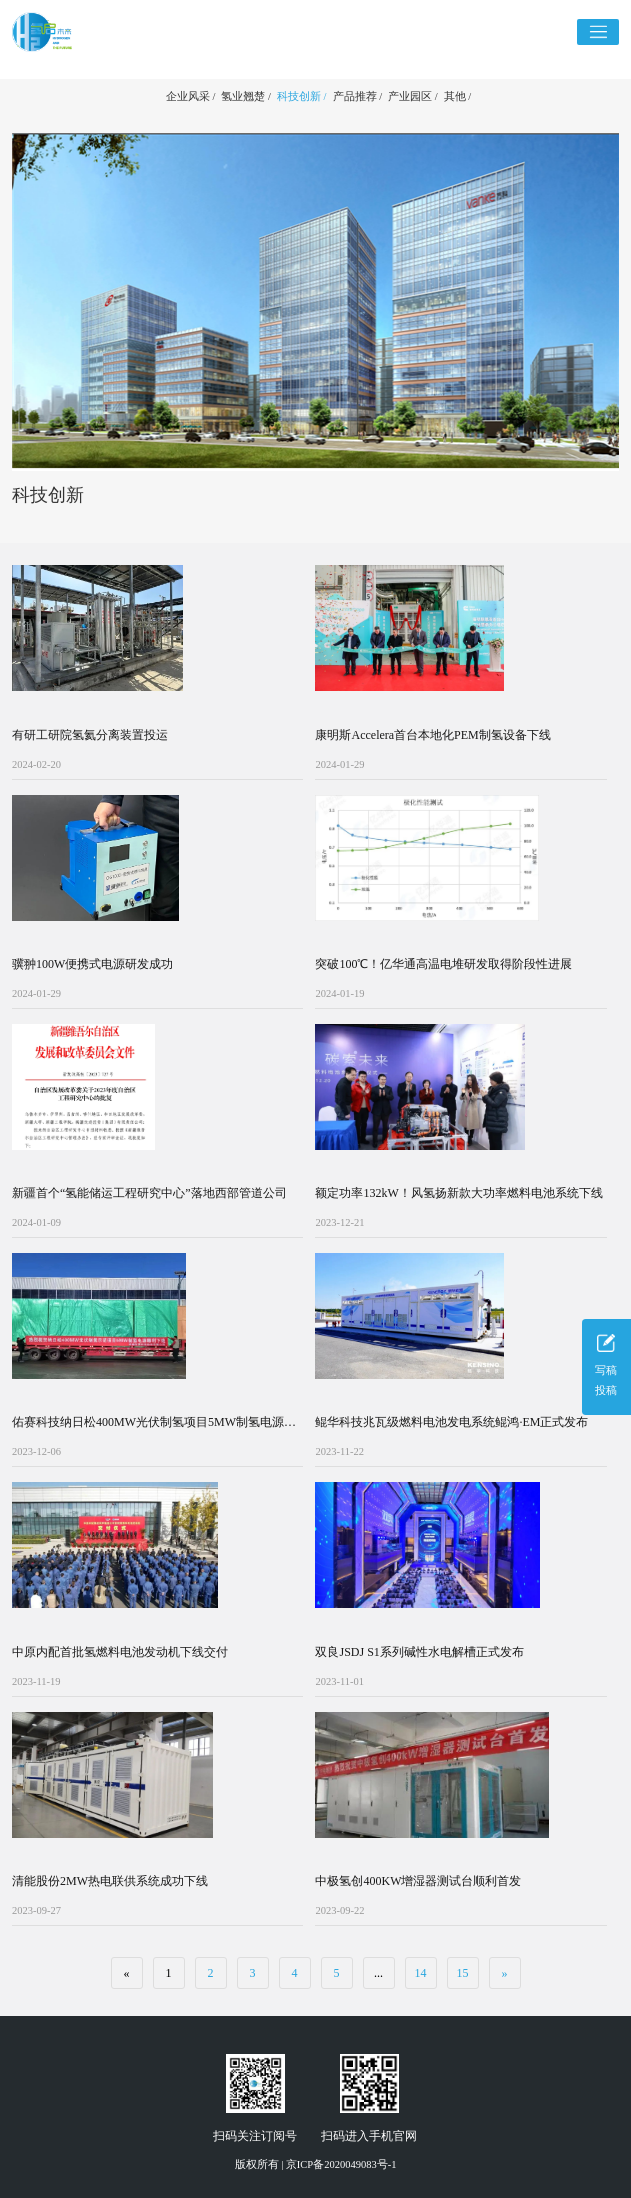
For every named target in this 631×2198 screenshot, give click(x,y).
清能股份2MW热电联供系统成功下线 (110, 1881)
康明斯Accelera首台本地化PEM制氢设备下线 (432, 735)
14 (421, 1973)
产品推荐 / (358, 96)
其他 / (458, 96)
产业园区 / (413, 96)
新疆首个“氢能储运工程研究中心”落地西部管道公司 (149, 1193)
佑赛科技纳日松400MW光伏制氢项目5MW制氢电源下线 (154, 1423)
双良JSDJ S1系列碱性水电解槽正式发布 (419, 1652)
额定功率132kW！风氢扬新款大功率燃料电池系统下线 (458, 1193)
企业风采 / (191, 96)
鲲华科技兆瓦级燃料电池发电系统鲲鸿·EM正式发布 (451, 1422)
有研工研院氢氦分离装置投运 (90, 735)
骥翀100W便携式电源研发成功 (92, 964)
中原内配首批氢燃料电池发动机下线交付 (120, 1652)
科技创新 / (302, 96)
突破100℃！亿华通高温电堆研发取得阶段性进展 (443, 964)
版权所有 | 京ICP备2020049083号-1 (316, 2164)
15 (463, 1973)
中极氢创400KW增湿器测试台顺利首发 (418, 1881)
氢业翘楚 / (246, 96)
